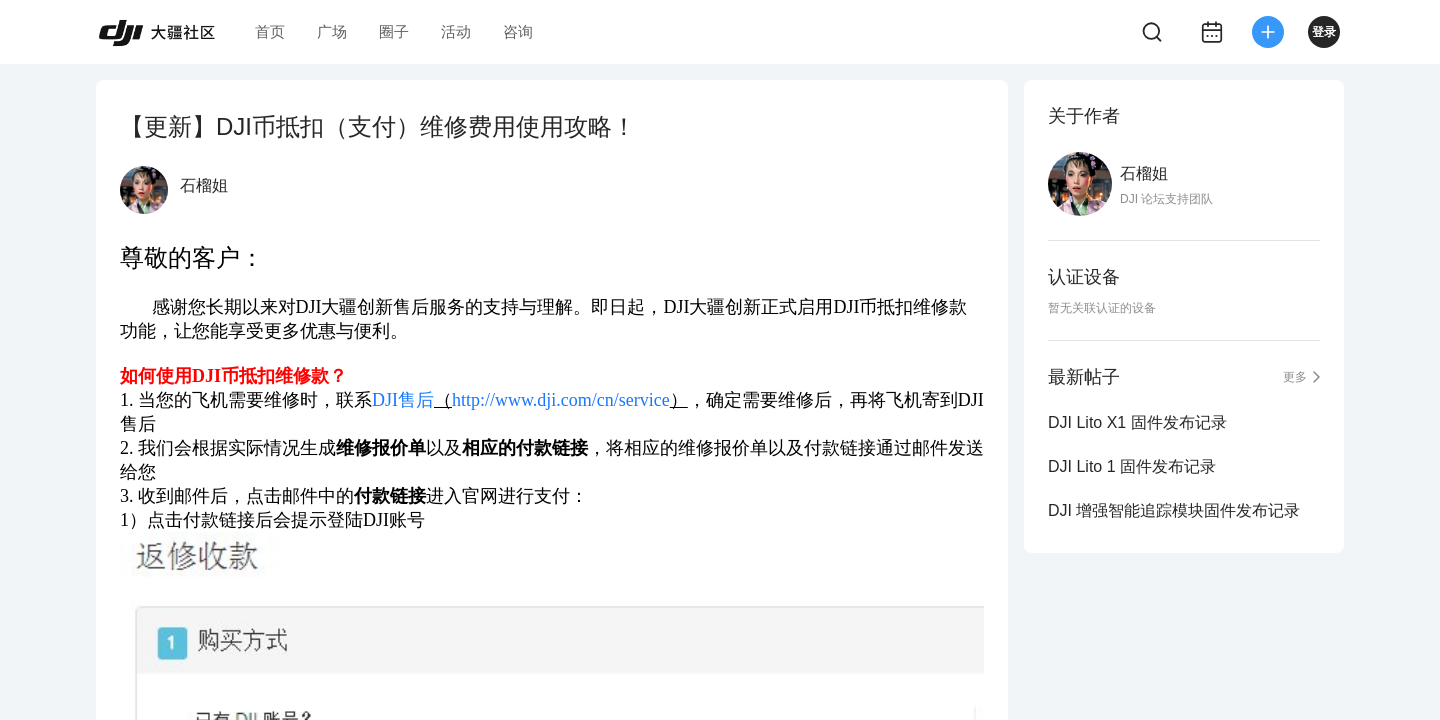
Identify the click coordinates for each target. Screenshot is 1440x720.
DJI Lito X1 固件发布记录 (1137, 422)
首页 (270, 31)
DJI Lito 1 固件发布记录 (1132, 466)
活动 (456, 31)
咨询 (518, 31)
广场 (332, 31)
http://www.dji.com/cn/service (561, 400)
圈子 (394, 31)
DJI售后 (403, 400)
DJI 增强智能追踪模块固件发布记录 (1174, 510)
